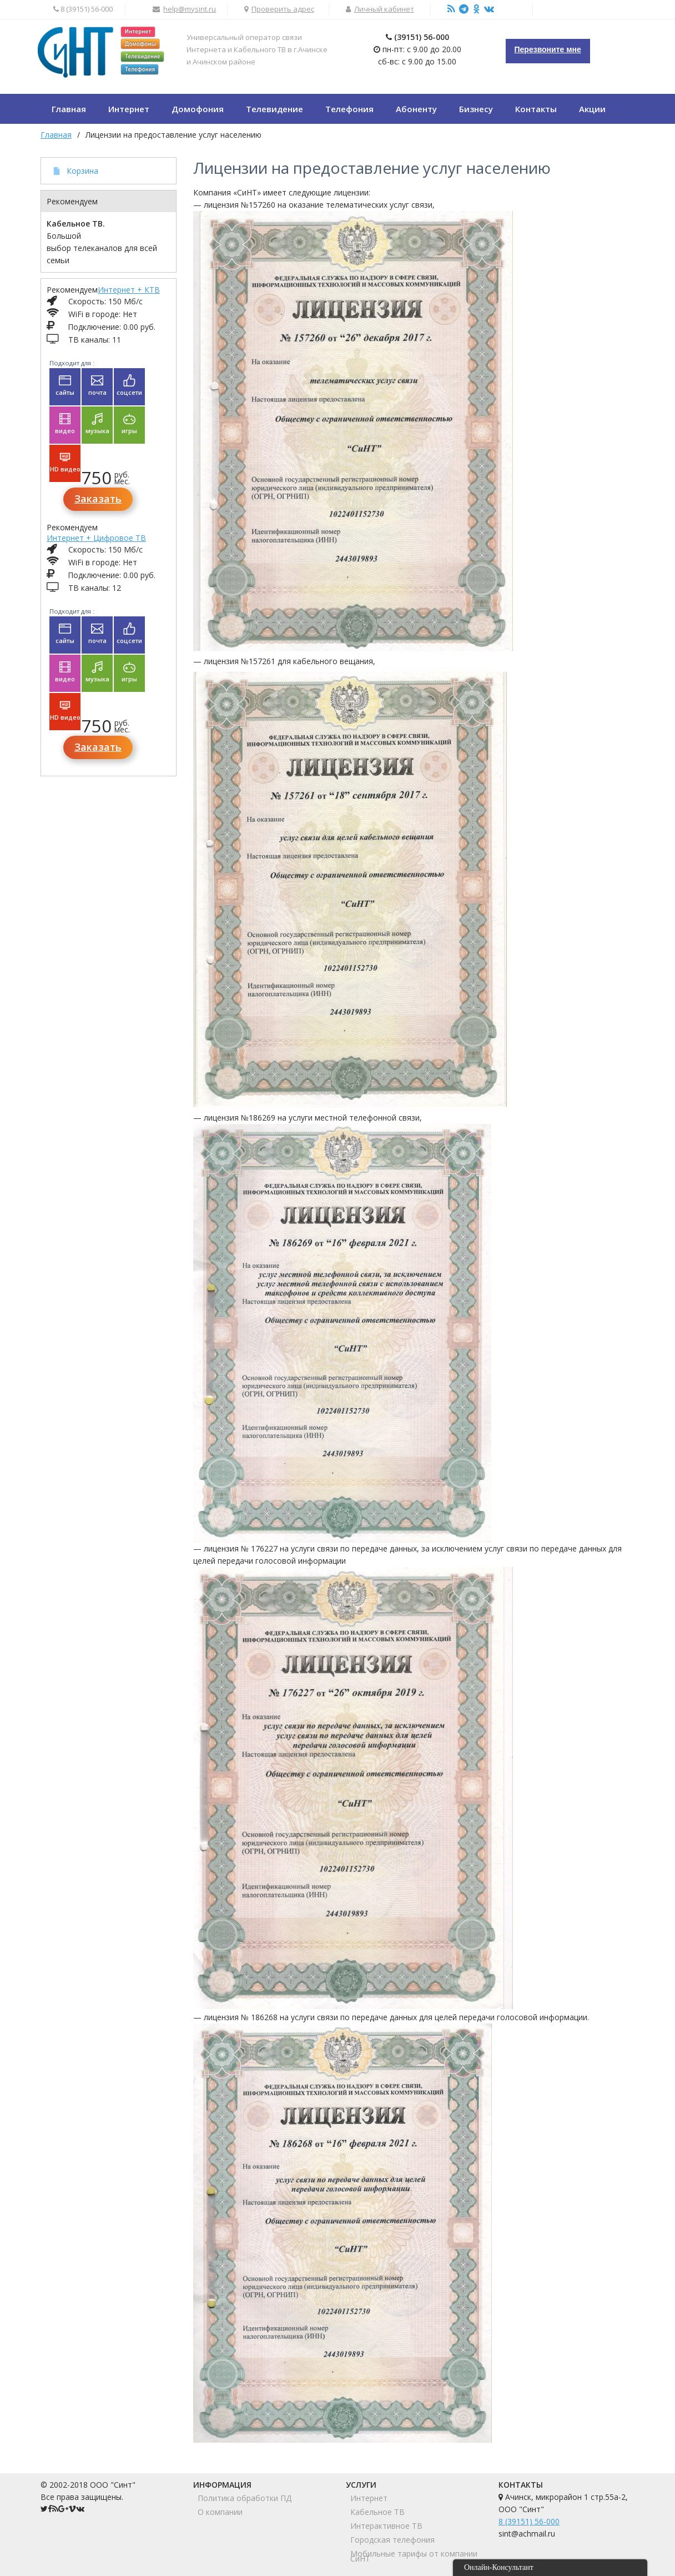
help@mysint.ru (189, 9)
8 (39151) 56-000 (529, 2521)
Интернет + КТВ (129, 289)
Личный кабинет (384, 9)
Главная (56, 134)
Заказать (98, 498)
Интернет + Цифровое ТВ (96, 538)
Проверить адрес (282, 9)
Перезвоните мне (548, 49)
